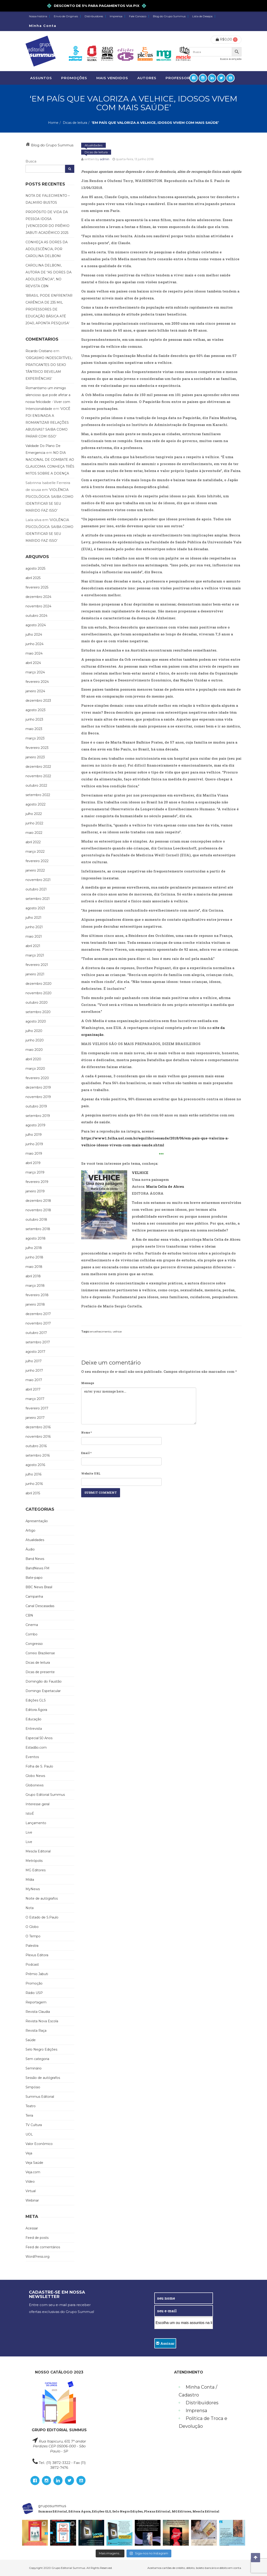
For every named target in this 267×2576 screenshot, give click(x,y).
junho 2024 (34, 644)
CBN (29, 1615)
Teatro (31, 2106)
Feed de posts (37, 2238)
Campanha (34, 1596)
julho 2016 (33, 1474)
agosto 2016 (35, 1465)
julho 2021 (33, 918)
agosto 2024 (36, 625)
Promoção (34, 1983)
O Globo (32, 1927)
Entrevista (34, 1729)
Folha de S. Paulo (39, 1766)
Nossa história (38, 16)
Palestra (32, 1946)
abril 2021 (33, 946)
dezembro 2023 (38, 700)
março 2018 (35, 1286)
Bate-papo (34, 1578)
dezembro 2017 (38, 1314)
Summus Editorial (40, 2097)
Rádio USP (34, 1993)
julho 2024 (34, 634)
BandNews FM (37, 1568)
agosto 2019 (35, 1125)
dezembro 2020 (39, 984)
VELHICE (140, 1172)
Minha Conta (42, 25)
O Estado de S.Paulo (42, 1917)
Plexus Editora (37, 1955)
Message (87, 1383)
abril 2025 (33, 578)
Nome (86, 1432)
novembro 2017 (38, 1323)
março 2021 (35, 955)
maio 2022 (34, 833)
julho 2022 (34, 814)
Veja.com (33, 2172)
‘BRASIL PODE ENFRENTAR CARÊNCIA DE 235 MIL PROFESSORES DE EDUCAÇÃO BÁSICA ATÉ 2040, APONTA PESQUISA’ (49, 309)
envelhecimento (100, 1331)
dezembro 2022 (38, 767)
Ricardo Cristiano (39, 351)
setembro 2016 (38, 1455)
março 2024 (35, 672)
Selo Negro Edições (41, 2049)
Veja (29, 2153)
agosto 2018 (36, 1238)
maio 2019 (34, 1153)
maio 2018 (34, 1267)
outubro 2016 (36, 1446)
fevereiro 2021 (37, 965)
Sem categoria (37, 2059)
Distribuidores (94, 16)
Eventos (32, 1757)
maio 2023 (34, 729)
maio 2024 (34, 653)
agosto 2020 (36, 1021)
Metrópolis (34, 1861)
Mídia (30, 1880)
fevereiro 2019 (37, 1182)
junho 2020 (35, 1040)
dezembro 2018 (38, 1201)
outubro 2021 (36, 889)
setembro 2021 (38, 899)
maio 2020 (34, 1050)
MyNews (33, 1889)
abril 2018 (33, 1276)
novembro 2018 (38, 1210)
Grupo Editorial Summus (45, 1795)
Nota (30, 1908)
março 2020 (35, 1068)
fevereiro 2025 (37, 587)
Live (29, 1832)
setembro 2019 (38, 1116)
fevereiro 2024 (37, 682)
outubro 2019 (36, 1106)
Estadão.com (36, 1747)
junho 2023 (34, 719)
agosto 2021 (35, 908)
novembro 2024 (38, 606)
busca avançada (230, 59)
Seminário (34, 2068)
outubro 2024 (36, 616)
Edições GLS (36, 1700)
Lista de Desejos (202, 16)
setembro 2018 (38, 1229)
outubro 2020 (37, 1002)
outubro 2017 (36, 1333)
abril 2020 (33, 1059)
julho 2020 (34, 1031)
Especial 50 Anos (39, 1738)
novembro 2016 (38, 1436)
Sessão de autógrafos (43, 2078)
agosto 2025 (35, 568)
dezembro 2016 (38, 1427)
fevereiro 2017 (37, 1408)
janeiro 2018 (35, 1304)
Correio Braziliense (40, 1653)
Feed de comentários (43, 2247)
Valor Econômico (39, 2144)
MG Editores (36, 1870)
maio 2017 (34, 1380)
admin (104, 159)
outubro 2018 (36, 1219)
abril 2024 (33, 663)
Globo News (35, 1776)
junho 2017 (34, 1370)
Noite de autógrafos (42, 1898)
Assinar (165, 2343)
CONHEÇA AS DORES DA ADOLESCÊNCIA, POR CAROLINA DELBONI (47, 249)
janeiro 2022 (35, 870)
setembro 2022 (38, 795)
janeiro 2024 (35, 691)
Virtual (31, 2191)
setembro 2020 (38, 1012)
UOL (29, 2134)
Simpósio (33, 2087)
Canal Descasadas (40, 1606)
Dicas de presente (40, 1672)
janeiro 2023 (35, 757)
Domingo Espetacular (43, 1691)
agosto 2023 (36, 710)
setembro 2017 (38, 1342)
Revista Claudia (38, 2012)
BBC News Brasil (39, 1587)
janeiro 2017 (35, 1418)
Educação (33, 1719)
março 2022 (35, 851)
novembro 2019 (38, 1097)
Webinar (32, 2200)
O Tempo (33, 1936)
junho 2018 (34, 1257)
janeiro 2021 (35, 974)
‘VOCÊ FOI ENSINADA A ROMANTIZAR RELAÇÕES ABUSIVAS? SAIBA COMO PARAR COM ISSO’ (48, 422)
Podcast (32, 1964)
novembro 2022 (38, 776)
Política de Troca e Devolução (203, 2422)
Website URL (90, 1473)
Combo (31, 1634)
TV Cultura (34, 2125)
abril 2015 (33, 1493)
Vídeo (30, 2181)
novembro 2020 (39, 993)
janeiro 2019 (35, 1191)
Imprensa (116, 16)
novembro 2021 (38, 880)
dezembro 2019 (38, 1087)
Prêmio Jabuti (37, 1974)
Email (86, 1453)
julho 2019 (34, 1135)
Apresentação (37, 1521)
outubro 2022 (36, 785)
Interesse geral (37, 1804)
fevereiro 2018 (37, 1295)
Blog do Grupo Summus (169, 16)
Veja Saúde (34, 2163)
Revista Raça (36, 2030)
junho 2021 (34, 927)
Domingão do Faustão (44, 1681)
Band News (35, 1559)
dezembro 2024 (38, 597)
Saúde (31, 2040)
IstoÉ (30, 1813)
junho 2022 (34, 823)
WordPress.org (37, 2256)
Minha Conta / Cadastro (198, 2391)
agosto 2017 (35, 1352)
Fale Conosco (137, 16)
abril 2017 (33, 1389)
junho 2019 (34, 1144)
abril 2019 (33, 1163)
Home (53, 123)
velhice (117, 1331)
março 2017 (35, 1399)
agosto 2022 (36, 804)
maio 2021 (34, 936)
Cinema (32, 1625)
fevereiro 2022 (37, 861)
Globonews (34, 1785)
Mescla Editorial (38, 1851)
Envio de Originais (66, 16)
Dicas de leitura (75, 123)
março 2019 (35, 1172)
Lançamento (36, 1823)
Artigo (30, 1530)
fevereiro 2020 (37, 1078)
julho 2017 (34, 1361)
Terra (29, 2115)
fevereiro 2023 (37, 748)
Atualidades (93, 145)
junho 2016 (34, 1484)
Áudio (30, 1549)
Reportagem (36, 2002)
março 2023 (35, 738)
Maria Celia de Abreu (165, 1186)
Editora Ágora (36, 1710)
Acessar (32, 2228)
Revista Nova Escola (42, 2021)
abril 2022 (33, 842)
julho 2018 (34, 1248)
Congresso (34, 1644)
